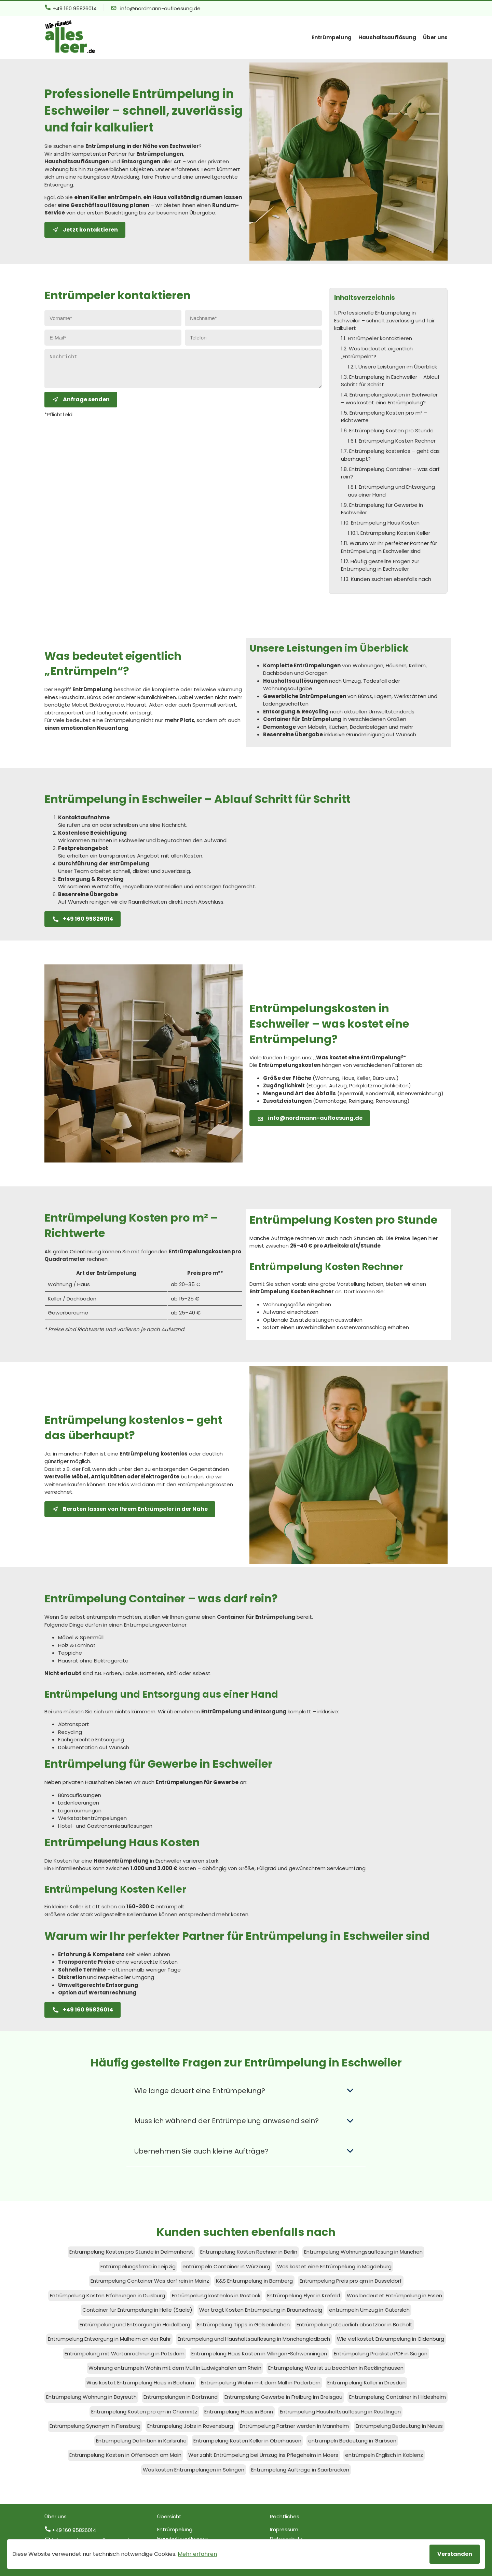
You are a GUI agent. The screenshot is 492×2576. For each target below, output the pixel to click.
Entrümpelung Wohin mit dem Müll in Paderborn (260, 2382)
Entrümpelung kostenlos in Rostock (216, 2295)
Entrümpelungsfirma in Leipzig (138, 2266)
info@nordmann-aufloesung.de (156, 8)
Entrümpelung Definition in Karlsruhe (141, 2440)
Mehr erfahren (197, 2554)
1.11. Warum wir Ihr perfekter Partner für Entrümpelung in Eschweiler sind (389, 547)
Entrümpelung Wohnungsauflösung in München (363, 2251)
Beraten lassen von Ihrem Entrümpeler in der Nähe (130, 1509)
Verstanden (454, 2554)
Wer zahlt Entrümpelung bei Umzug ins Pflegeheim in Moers (263, 2455)
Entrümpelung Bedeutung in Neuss (399, 2425)
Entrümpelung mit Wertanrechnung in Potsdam (124, 2353)
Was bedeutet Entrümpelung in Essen (394, 2295)
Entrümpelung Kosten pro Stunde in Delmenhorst (131, 2251)
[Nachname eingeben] (253, 318)
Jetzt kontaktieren (85, 230)
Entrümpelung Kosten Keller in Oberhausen (247, 2440)
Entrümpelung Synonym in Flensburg (95, 2425)
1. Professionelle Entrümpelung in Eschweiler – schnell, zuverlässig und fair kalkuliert (384, 320)
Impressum (284, 2529)
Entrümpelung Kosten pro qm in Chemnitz (144, 2411)
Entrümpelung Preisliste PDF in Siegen (380, 2353)
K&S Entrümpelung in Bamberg (254, 2280)
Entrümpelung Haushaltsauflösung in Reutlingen (340, 2411)
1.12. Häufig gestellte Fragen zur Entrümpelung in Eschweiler (380, 565)
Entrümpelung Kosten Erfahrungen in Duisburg (107, 2295)
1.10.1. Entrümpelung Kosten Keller (389, 533)
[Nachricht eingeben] (183, 371)
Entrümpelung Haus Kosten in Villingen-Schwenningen (259, 2353)
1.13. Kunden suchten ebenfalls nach (386, 579)
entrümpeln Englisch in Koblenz (384, 2455)
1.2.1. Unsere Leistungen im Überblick (392, 366)
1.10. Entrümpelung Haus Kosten (380, 522)
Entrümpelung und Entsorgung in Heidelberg (135, 2324)
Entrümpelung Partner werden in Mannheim (294, 2425)
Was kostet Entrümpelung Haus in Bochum (140, 2382)
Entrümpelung (332, 37)
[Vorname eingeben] (112, 318)
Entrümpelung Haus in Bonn (238, 2411)
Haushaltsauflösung (387, 37)
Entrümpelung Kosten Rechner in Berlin (248, 2251)
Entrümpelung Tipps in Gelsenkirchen (243, 2324)
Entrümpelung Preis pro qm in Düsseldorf (351, 2280)
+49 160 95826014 (70, 8)
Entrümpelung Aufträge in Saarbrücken (300, 2469)
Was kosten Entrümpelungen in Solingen (193, 2469)
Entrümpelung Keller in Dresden (366, 2382)
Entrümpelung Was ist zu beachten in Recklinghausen (336, 2367)
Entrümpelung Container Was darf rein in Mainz (150, 2280)
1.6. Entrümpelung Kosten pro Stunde (387, 430)
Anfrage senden (81, 404)
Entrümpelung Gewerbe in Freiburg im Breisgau (283, 2396)
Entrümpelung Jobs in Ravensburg (190, 2425)
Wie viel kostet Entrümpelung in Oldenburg (390, 2338)
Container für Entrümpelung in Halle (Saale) (137, 2309)
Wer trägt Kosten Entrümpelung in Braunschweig (260, 2309)
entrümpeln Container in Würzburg (226, 2266)
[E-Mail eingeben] (112, 338)
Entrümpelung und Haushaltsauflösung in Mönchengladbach (254, 2338)
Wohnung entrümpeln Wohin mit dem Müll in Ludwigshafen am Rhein (174, 2367)
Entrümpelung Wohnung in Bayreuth (91, 2396)
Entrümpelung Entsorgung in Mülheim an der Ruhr (109, 2338)
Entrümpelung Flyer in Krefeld (303, 2295)
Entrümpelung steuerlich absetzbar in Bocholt (354, 2324)
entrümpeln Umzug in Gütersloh (369, 2309)
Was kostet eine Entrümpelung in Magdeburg (334, 2266)
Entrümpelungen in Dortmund (181, 2396)
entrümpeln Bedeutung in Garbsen (352, 2440)
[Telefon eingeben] (253, 338)
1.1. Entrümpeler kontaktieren (376, 338)
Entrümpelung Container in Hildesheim (397, 2396)
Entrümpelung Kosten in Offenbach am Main (125, 2455)
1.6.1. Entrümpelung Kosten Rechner (392, 440)
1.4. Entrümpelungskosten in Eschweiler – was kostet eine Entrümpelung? (389, 398)
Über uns (435, 37)
